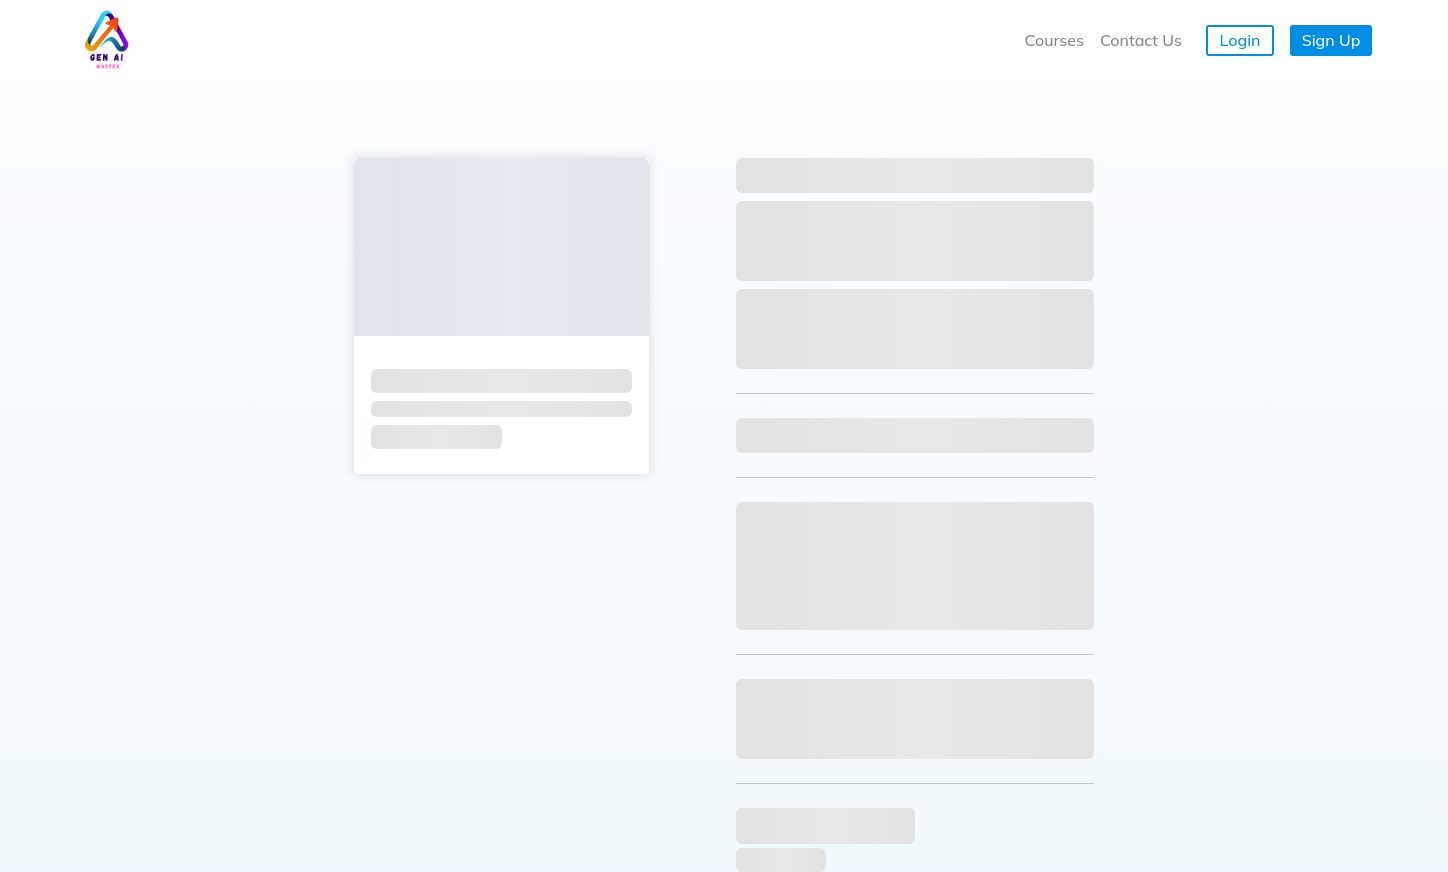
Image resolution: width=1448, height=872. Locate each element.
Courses (1054, 40)
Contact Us (1141, 40)
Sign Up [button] (1331, 40)
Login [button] (1240, 40)
